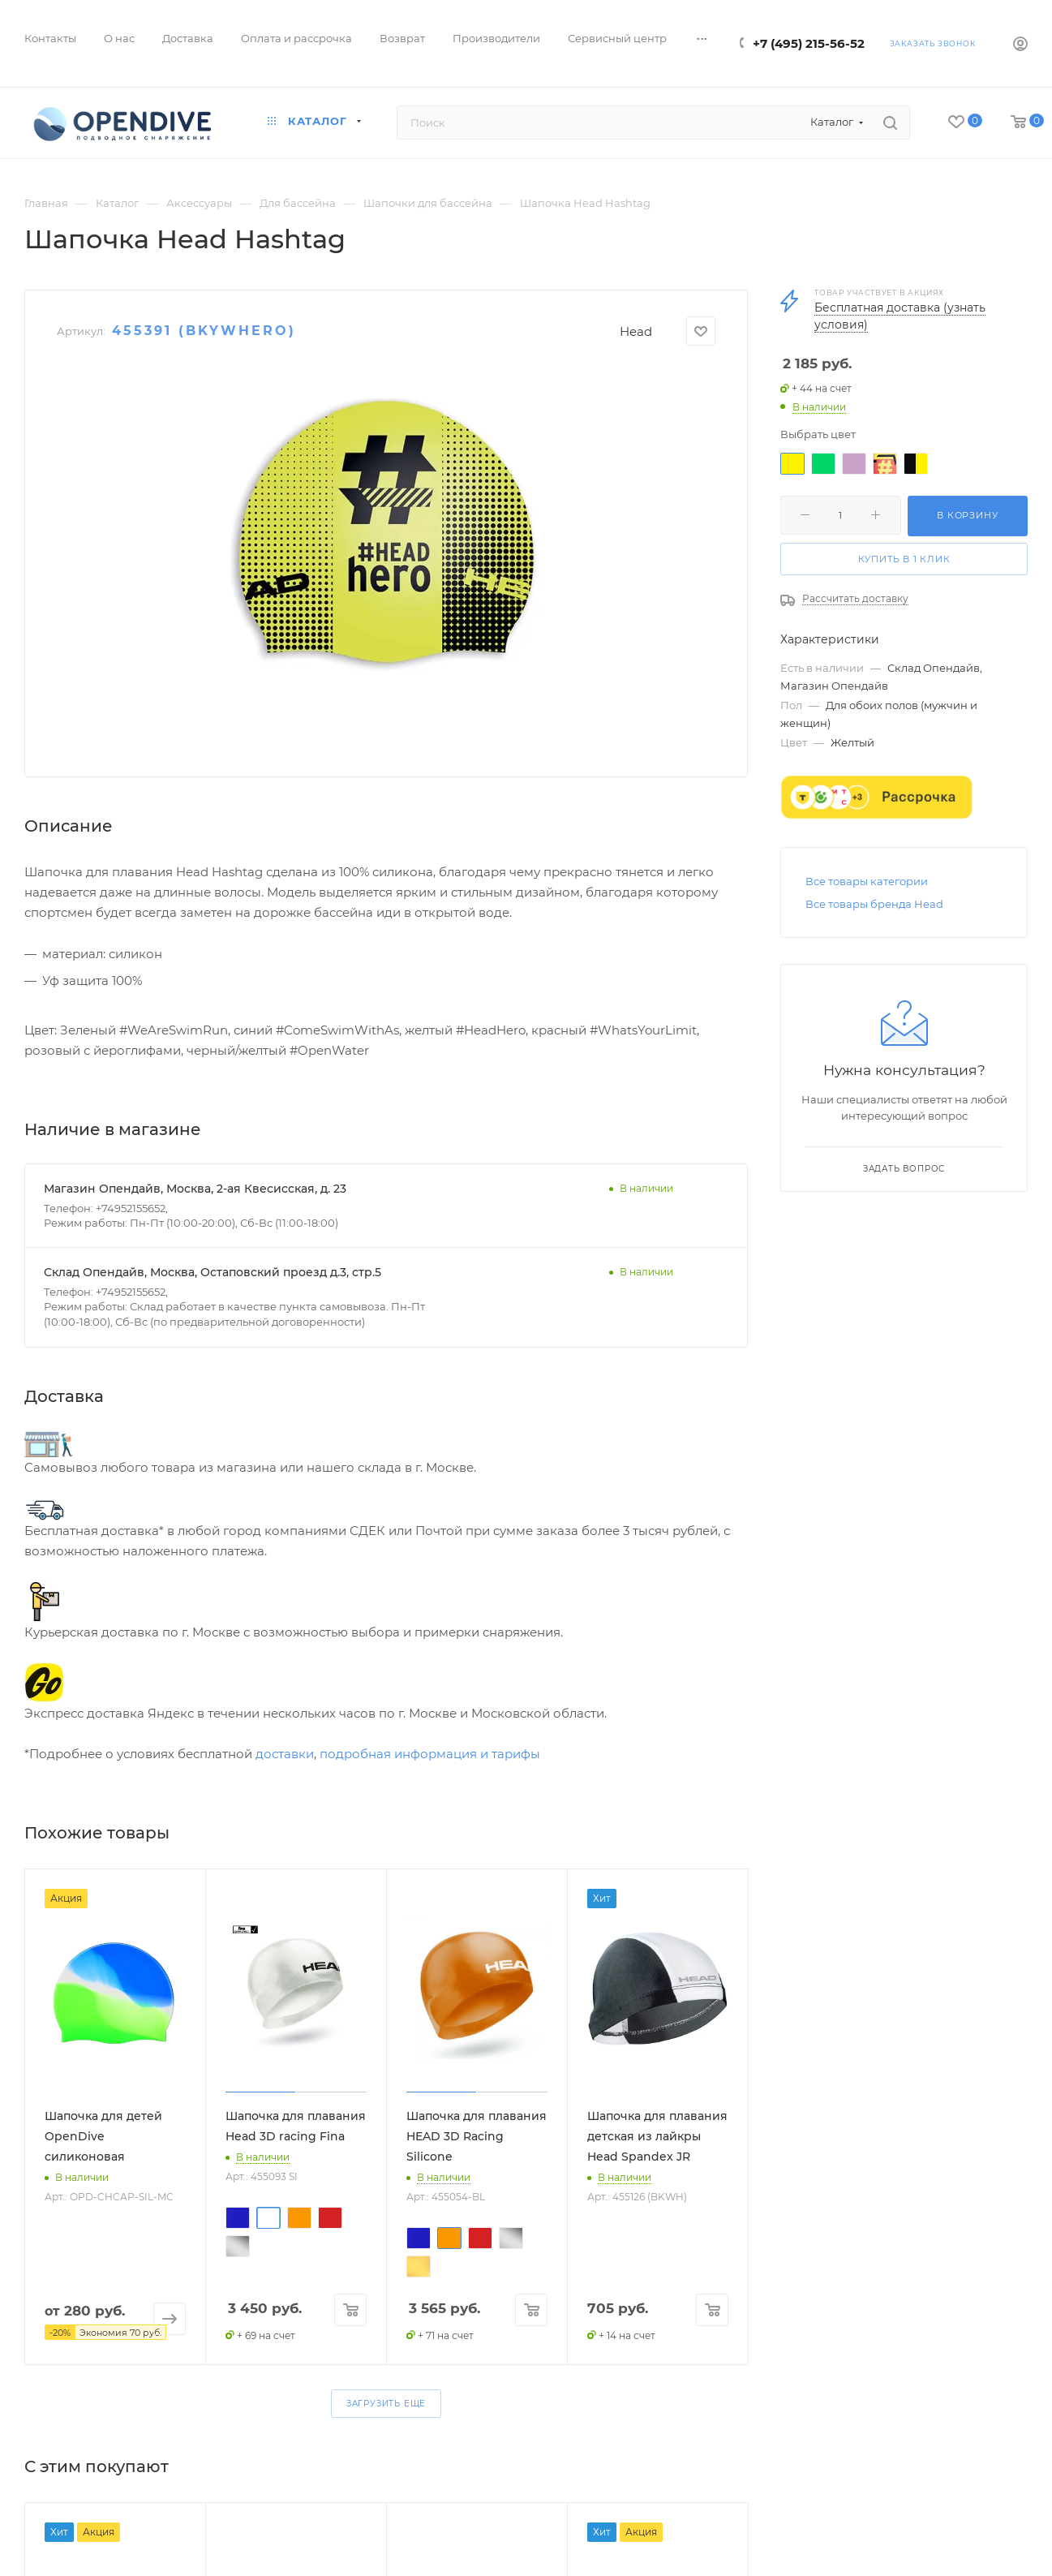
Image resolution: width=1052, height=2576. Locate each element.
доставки (284, 1753)
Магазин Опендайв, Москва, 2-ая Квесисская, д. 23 (195, 1188)
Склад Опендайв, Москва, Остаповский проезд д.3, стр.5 (212, 1272)
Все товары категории (866, 881)
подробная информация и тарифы (430, 1753)
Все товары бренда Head (874, 903)
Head (636, 331)
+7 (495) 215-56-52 (809, 43)
